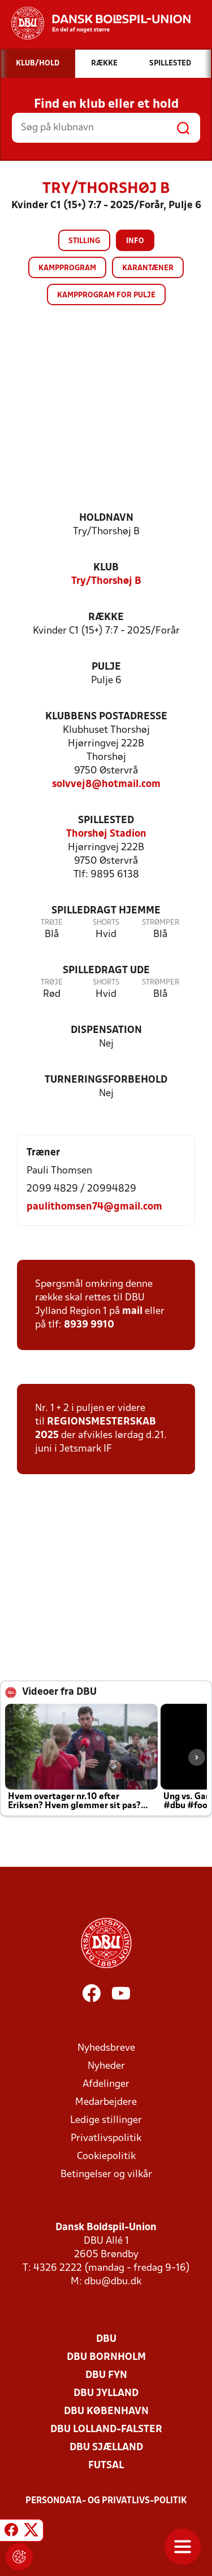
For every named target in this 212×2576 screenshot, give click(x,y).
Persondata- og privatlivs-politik (106, 2501)
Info (135, 241)
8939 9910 (89, 1325)
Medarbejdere (106, 2102)
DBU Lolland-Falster (106, 2429)
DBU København (106, 2411)
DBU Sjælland (106, 2447)
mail (132, 1311)
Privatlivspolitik (106, 2138)
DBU (106, 2339)
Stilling (84, 241)
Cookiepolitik (106, 2156)
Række (106, 617)
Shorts (106, 922)
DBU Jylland (106, 2393)
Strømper (160, 922)
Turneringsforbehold (106, 1080)
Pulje (106, 667)
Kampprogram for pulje (106, 295)
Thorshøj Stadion (106, 834)
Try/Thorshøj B (106, 581)
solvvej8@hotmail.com (106, 784)
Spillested (106, 820)
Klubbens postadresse (106, 717)
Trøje (52, 922)
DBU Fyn (106, 2375)
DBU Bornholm (106, 2357)
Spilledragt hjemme (106, 911)
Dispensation (106, 1030)
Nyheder (106, 2066)
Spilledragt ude (106, 970)
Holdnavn (106, 518)
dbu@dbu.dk (112, 2282)
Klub (106, 568)
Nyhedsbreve (106, 2048)
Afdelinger (106, 2084)
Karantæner (148, 268)
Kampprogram (67, 268)
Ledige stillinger (106, 2120)
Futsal (106, 2466)
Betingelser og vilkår (106, 2174)
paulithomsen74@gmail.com (94, 1207)
